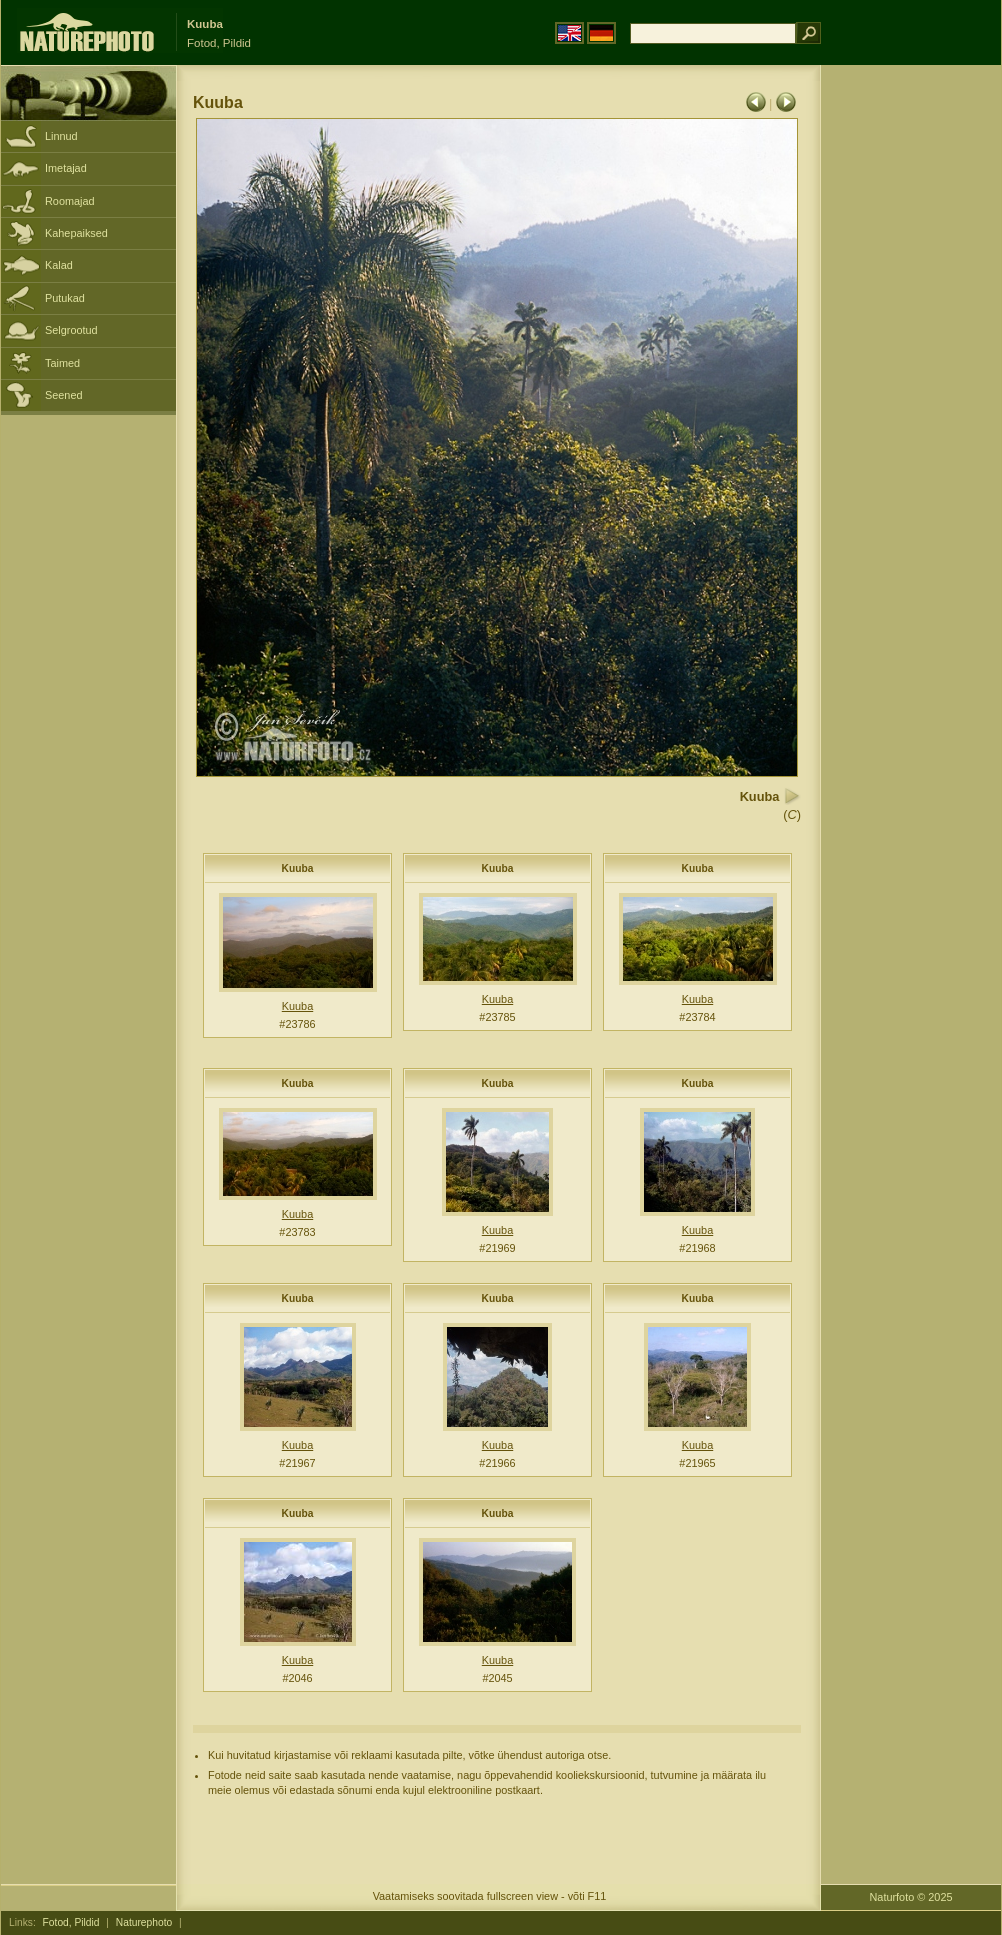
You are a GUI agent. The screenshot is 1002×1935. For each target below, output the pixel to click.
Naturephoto (144, 1922)
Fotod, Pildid (71, 1922)
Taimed (62, 363)
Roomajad (70, 201)
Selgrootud (71, 330)
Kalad (59, 265)
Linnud (61, 136)
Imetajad (66, 168)
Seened (64, 395)
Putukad (65, 298)
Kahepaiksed (76, 233)
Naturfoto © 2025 (911, 1897)
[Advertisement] (911, 385)
